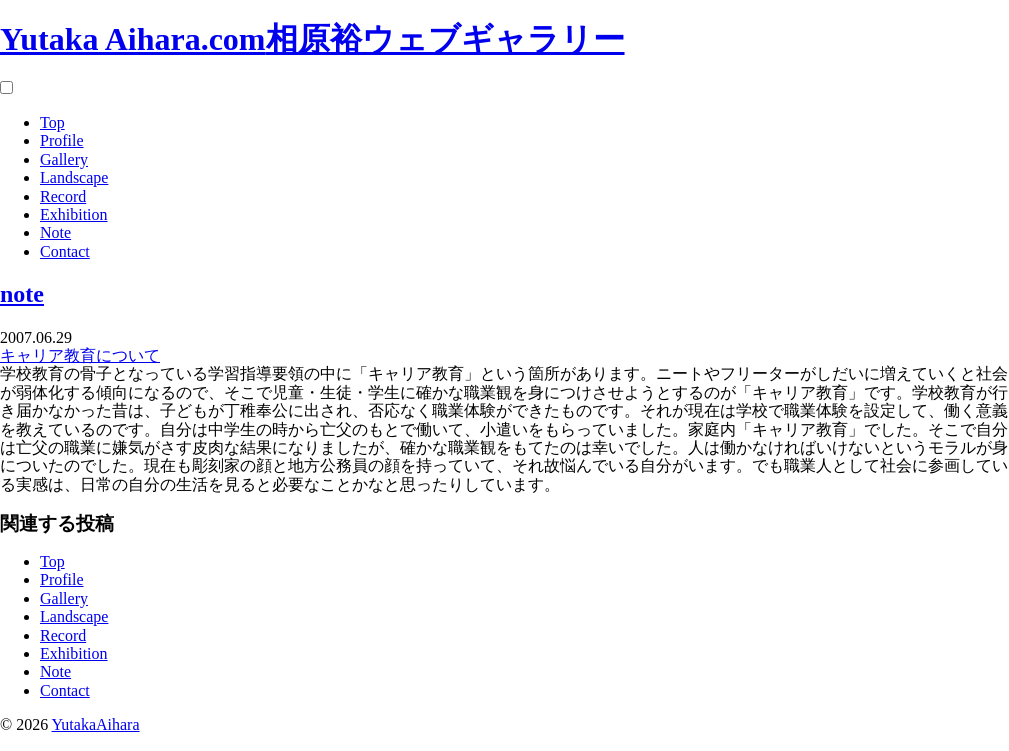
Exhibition (74, 214)
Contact (65, 251)
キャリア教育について (80, 355)
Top (52, 122)
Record (63, 196)
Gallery (64, 159)
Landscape (74, 177)
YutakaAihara (96, 724)
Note (55, 232)
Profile (62, 140)
